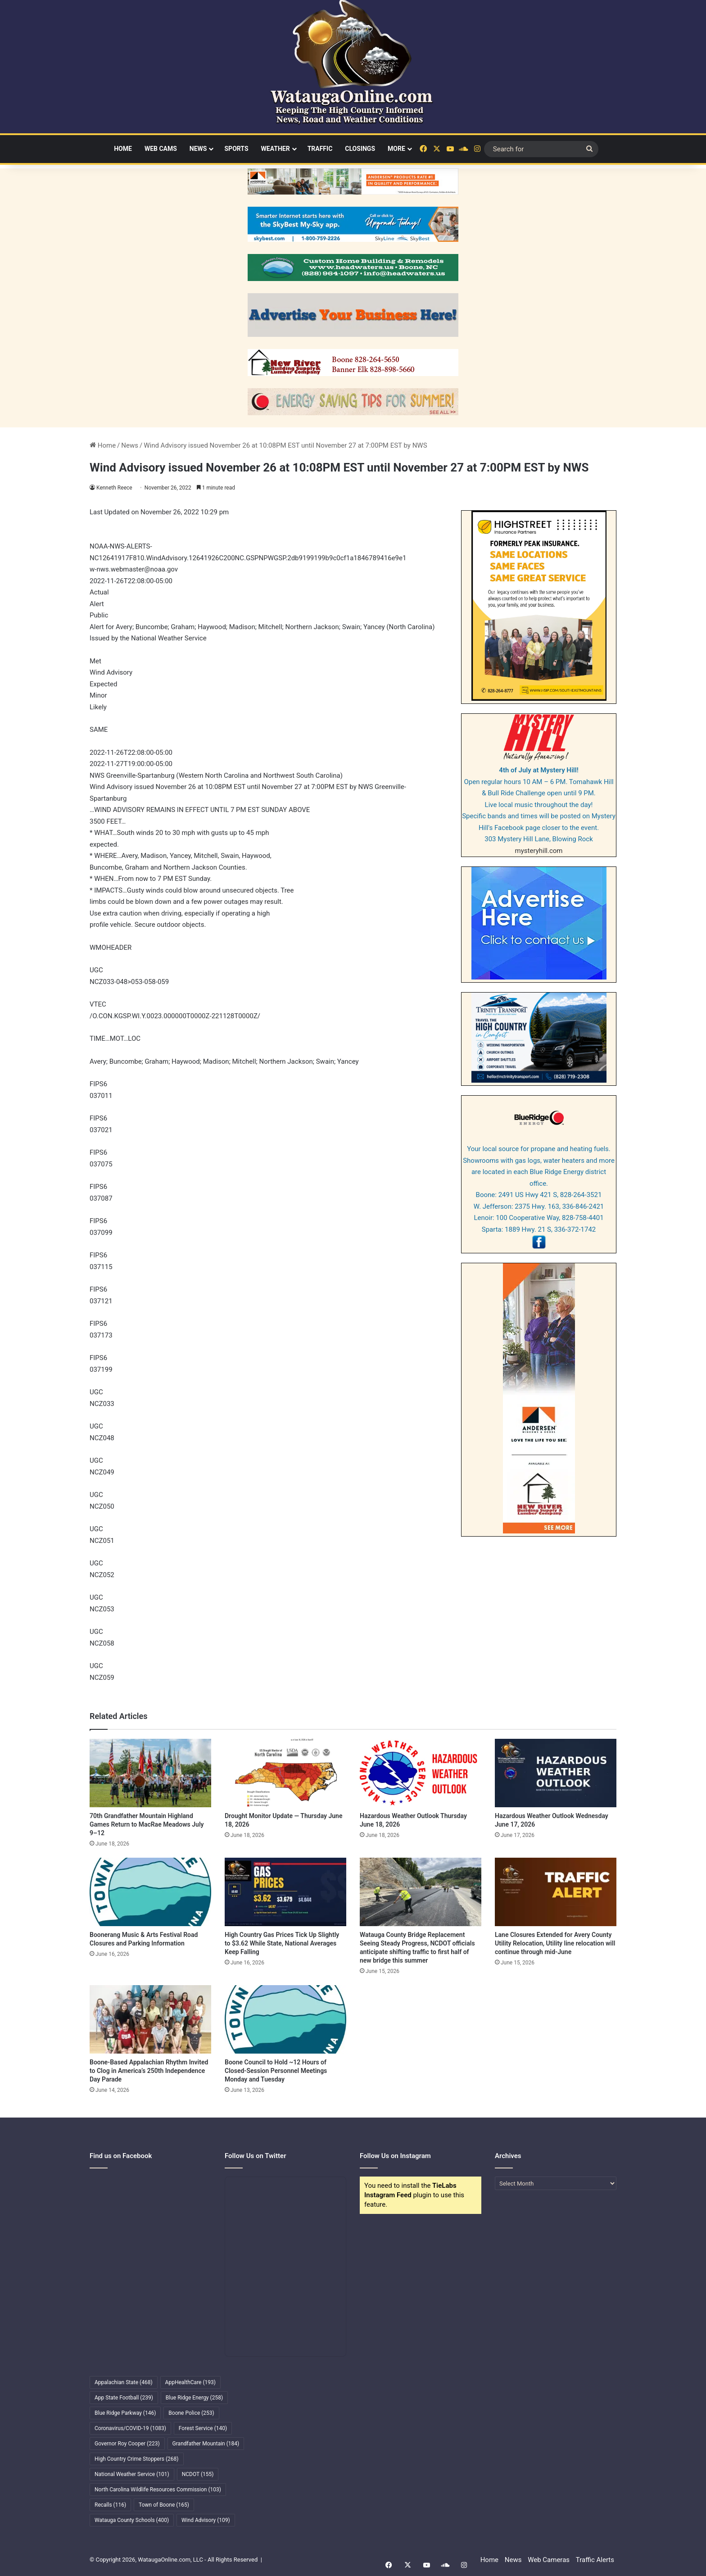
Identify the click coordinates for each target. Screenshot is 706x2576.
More (396, 148)
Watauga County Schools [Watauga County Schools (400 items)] (132, 2520)
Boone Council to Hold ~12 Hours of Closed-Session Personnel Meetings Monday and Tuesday (276, 2071)
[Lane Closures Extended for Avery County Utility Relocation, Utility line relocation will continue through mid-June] (555, 1892)
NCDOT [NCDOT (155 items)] (198, 2474)
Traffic (320, 148)
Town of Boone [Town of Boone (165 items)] (164, 2505)
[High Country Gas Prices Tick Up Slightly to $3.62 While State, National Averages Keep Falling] (285, 1892)
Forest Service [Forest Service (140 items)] (203, 2428)
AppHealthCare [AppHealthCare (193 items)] (190, 2382)
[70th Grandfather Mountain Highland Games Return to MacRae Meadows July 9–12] (150, 1773)
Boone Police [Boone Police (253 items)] (191, 2413)
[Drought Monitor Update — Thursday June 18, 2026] (285, 1773)
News (198, 148)
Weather (275, 148)
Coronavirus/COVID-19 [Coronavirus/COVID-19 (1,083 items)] (130, 2428)
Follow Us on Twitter (255, 2156)
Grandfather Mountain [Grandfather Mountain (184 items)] (206, 2443)
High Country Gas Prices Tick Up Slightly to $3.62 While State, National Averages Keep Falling (282, 1943)
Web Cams (161, 148)
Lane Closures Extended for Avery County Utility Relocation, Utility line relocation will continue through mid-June (555, 1943)
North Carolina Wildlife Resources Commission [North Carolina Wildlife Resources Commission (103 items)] (158, 2489)
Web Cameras (549, 2560)
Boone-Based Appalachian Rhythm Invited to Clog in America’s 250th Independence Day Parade (149, 2071)
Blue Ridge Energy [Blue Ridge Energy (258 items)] (194, 2398)
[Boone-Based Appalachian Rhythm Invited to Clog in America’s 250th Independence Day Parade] (150, 2019)
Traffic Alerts (595, 2560)
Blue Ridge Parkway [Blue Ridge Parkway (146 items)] (125, 2413)
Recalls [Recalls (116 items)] (110, 2505)
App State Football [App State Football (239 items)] (124, 2398)
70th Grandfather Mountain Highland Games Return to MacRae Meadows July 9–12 (147, 1824)
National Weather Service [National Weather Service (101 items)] (132, 2474)
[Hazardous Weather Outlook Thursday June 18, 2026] (420, 1773)
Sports (236, 148)
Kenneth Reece (114, 488)
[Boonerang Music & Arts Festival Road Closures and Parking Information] (150, 1892)
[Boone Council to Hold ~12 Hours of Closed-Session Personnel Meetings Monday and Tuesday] (285, 2019)
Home (123, 148)
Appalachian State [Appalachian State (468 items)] (124, 2382)
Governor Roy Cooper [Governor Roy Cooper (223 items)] (127, 2443)
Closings (360, 148)
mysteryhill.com (539, 851)
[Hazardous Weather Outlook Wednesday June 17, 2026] (555, 1773)
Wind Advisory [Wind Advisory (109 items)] (205, 2520)
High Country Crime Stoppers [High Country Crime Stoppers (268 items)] (137, 2459)
